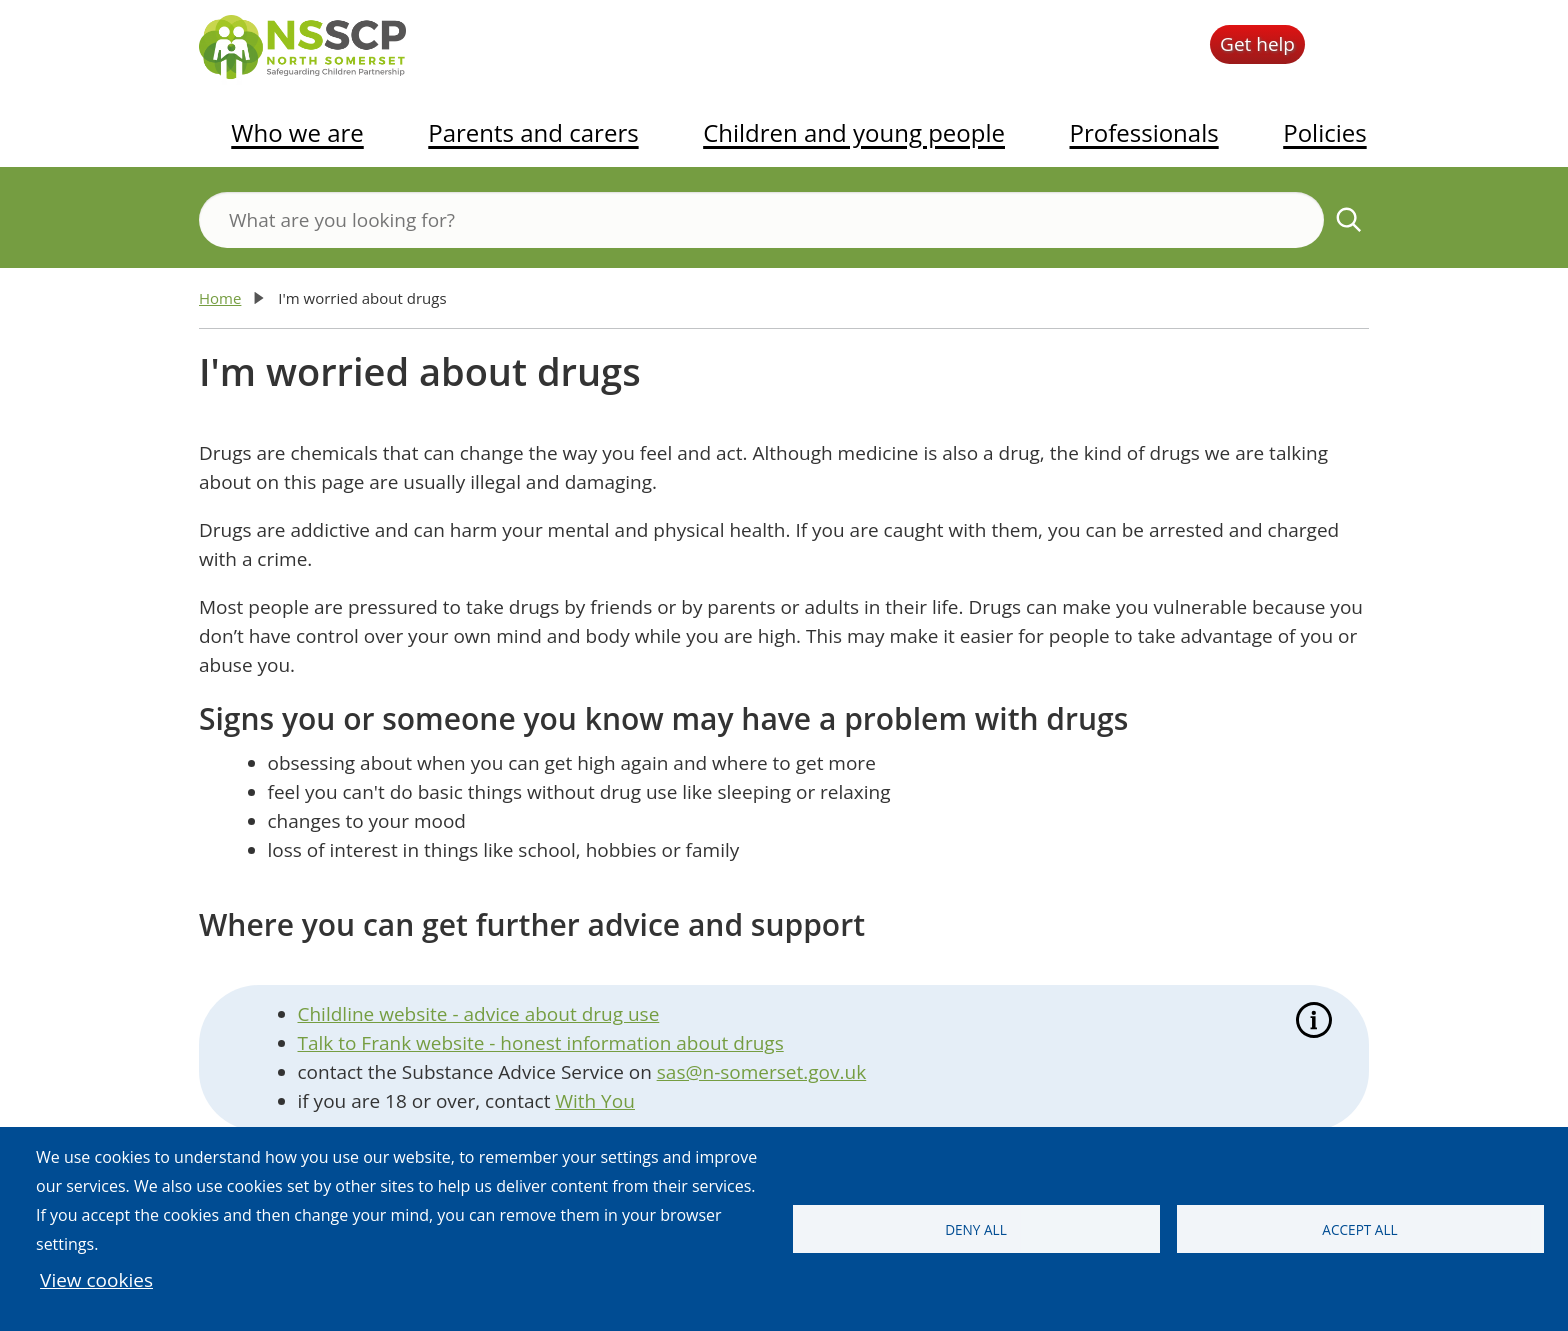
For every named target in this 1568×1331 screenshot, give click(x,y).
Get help (1257, 44)
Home (220, 298)
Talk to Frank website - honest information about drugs (541, 1043)
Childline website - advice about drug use (479, 1014)
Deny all (976, 1229)
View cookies (96, 1280)
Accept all (1359, 1229)
